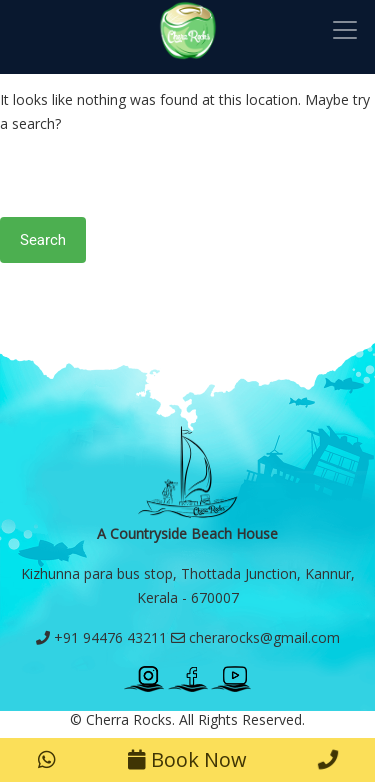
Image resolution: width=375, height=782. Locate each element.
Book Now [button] (187, 759)
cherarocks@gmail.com (255, 637)
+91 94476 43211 (101, 637)
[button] (47, 760)
